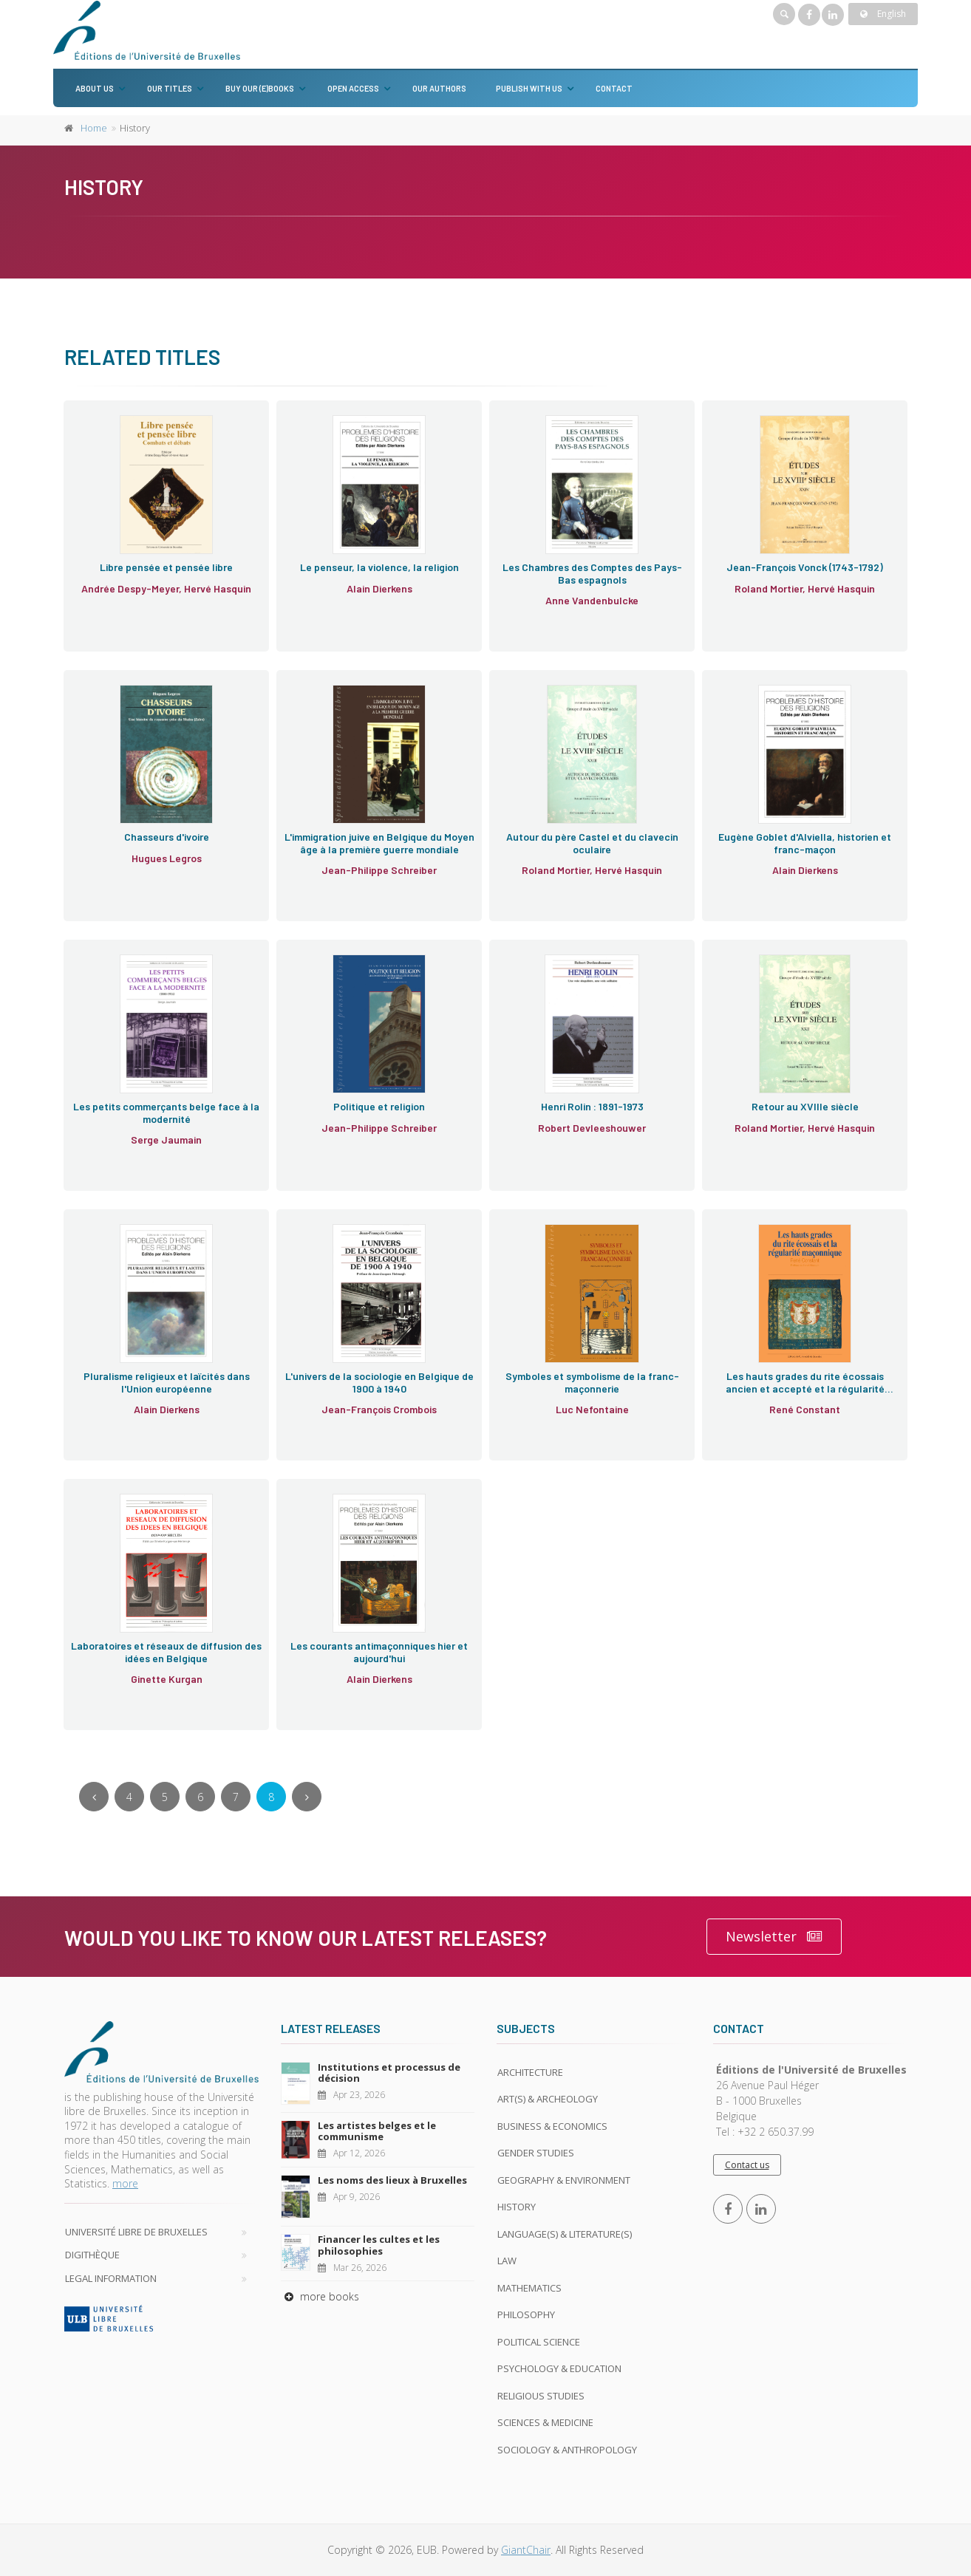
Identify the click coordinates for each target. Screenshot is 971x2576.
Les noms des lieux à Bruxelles (392, 2180)
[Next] (306, 1796)
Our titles (169, 88)
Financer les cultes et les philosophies (379, 2245)
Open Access (353, 88)
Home (94, 127)
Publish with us (529, 88)
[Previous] (94, 1796)
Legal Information (111, 2278)
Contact (614, 88)
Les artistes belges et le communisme (377, 2131)
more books (320, 2296)
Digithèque (92, 2254)
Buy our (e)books (259, 88)
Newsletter (774, 1936)
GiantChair (526, 2550)
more (125, 2183)
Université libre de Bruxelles (136, 2231)
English (883, 13)
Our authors (439, 88)
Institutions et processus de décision (389, 2072)
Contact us (747, 2165)
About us (94, 88)
